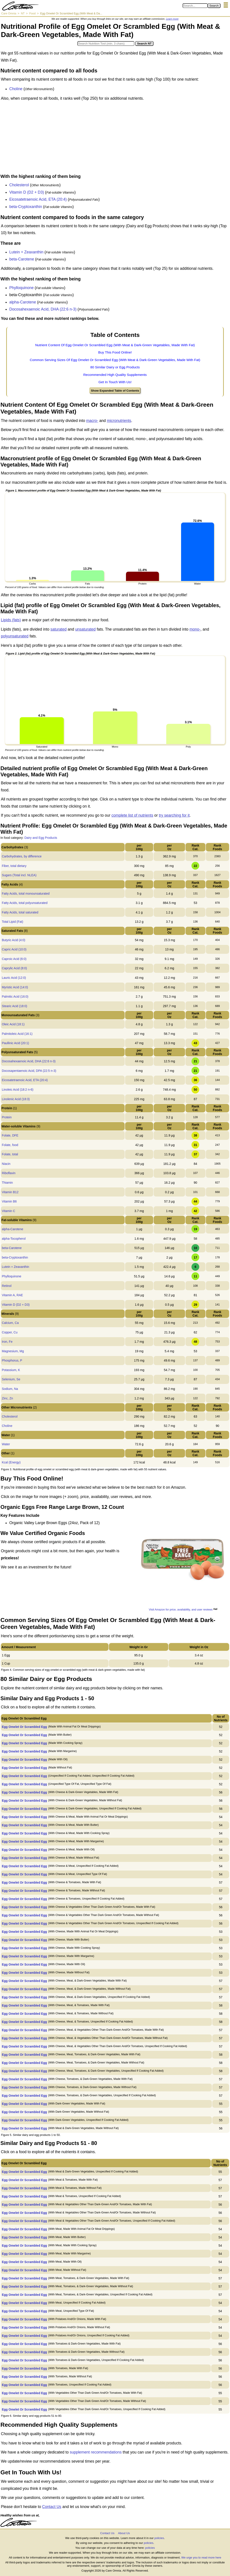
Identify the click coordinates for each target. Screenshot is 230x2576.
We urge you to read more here (201, 2557)
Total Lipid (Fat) (12, 921)
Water (6, 1444)
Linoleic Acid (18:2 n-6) (17, 1089)
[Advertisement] (115, 138)
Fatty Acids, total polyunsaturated (24, 903)
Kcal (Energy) (11, 1462)
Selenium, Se (11, 1379)
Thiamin (7, 1182)
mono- (195, 629)
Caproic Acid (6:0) (14, 959)
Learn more (172, 18)
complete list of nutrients (132, 815)
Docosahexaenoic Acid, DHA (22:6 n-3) (43, 309)
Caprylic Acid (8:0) (14, 968)
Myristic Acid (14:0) (15, 987)
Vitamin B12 (10, 1192)
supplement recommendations (96, 2452)
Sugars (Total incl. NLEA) (19, 875)
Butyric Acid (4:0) (13, 940)
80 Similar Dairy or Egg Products (115, 367)
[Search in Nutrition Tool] (105, 43)
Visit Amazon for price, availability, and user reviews (181, 1609)
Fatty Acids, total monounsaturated (26, 893)
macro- (92, 420)
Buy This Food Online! (115, 352)
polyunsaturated (15, 636)
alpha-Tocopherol (13, 1238)
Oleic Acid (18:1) (13, 1024)
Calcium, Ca (10, 1323)
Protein (7, 1117)
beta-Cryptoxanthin (25, 206)
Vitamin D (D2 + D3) (26, 192)
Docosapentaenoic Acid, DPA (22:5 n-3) (29, 1070)
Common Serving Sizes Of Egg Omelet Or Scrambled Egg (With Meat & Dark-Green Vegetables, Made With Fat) (115, 360)
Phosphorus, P (12, 1360)
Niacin (6, 1164)
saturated (58, 629)
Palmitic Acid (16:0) (15, 996)
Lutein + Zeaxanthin (26, 252)
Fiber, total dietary (14, 866)
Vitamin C (8, 1211)
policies (159, 2538)
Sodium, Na (10, 1389)
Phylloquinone (21, 288)
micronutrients (119, 420)
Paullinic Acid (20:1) (15, 1043)
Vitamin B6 (9, 1201)
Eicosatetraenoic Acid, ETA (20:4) (38, 199)
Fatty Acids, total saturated (20, 912)
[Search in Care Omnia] (195, 5)
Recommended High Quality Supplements (115, 375)
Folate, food (10, 1145)
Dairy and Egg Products (40, 837)
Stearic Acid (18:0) (14, 1006)
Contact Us (51, 2506)
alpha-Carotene (22, 302)
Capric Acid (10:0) (14, 949)
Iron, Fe (7, 1341)
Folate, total (10, 1154)
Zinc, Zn (7, 1398)
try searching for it (174, 815)
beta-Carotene (21, 259)
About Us (124, 2533)
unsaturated (85, 629)
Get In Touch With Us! (115, 382)
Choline (15, 89)
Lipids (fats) (11, 620)
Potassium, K (11, 1370)
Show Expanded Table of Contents (115, 390)
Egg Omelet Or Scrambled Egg (24, 1727)
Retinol (7, 1286)
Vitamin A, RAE (12, 1295)
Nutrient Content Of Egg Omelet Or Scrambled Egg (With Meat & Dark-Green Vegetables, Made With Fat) (115, 345)
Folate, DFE (10, 1135)
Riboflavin (8, 1173)
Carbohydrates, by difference (22, 856)
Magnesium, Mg (13, 1351)
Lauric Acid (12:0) (14, 977)
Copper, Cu (9, 1332)
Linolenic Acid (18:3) (16, 1099)
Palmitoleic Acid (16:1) (17, 1033)
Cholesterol (19, 185)
